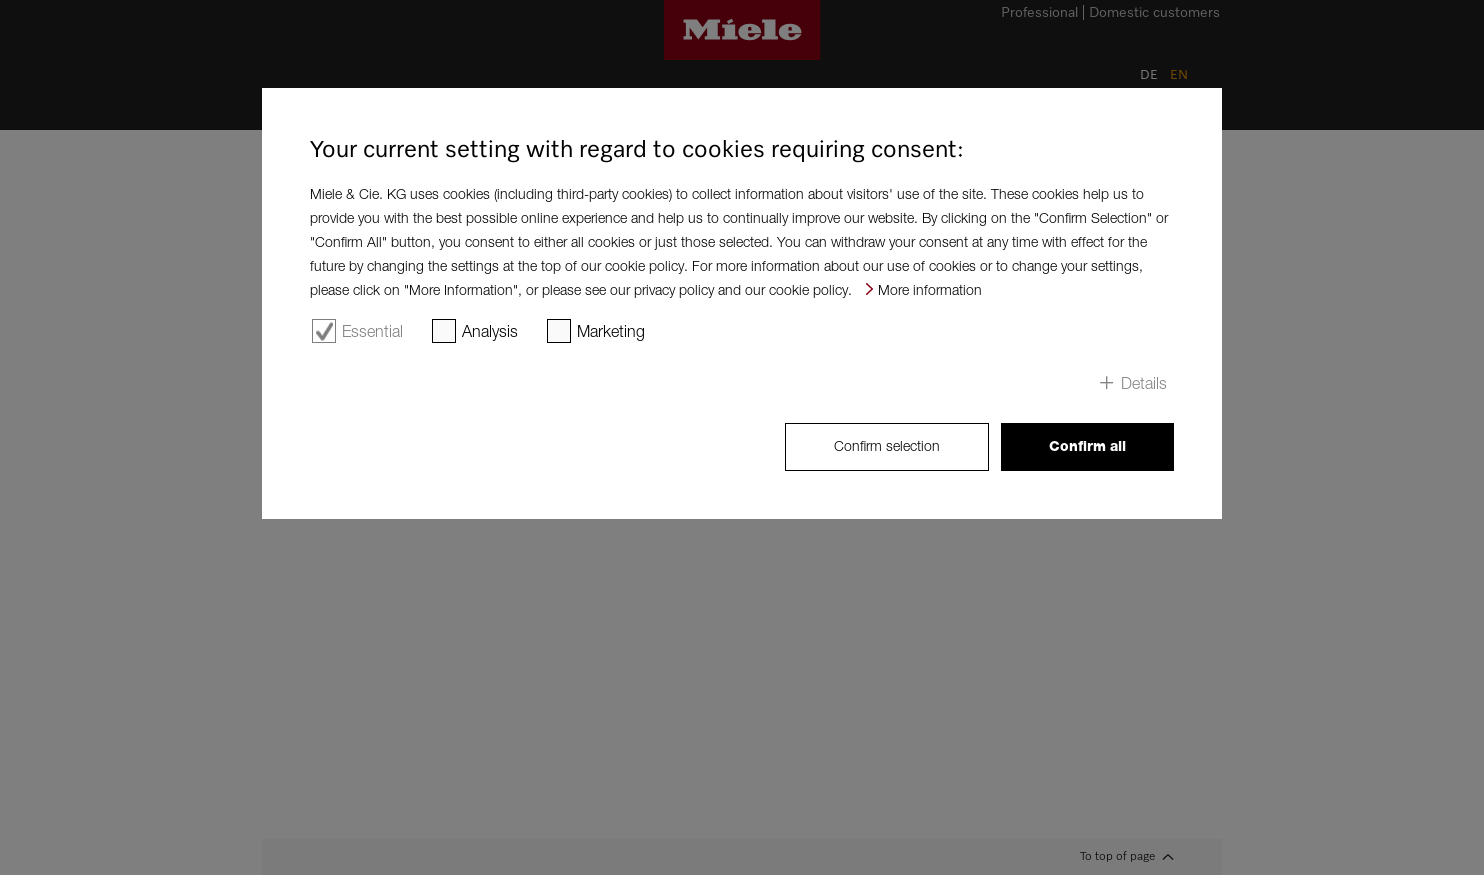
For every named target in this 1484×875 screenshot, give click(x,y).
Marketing (611, 331)
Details (1144, 383)
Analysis (490, 331)
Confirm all (1087, 446)
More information (930, 289)
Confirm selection (887, 445)
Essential (372, 331)
